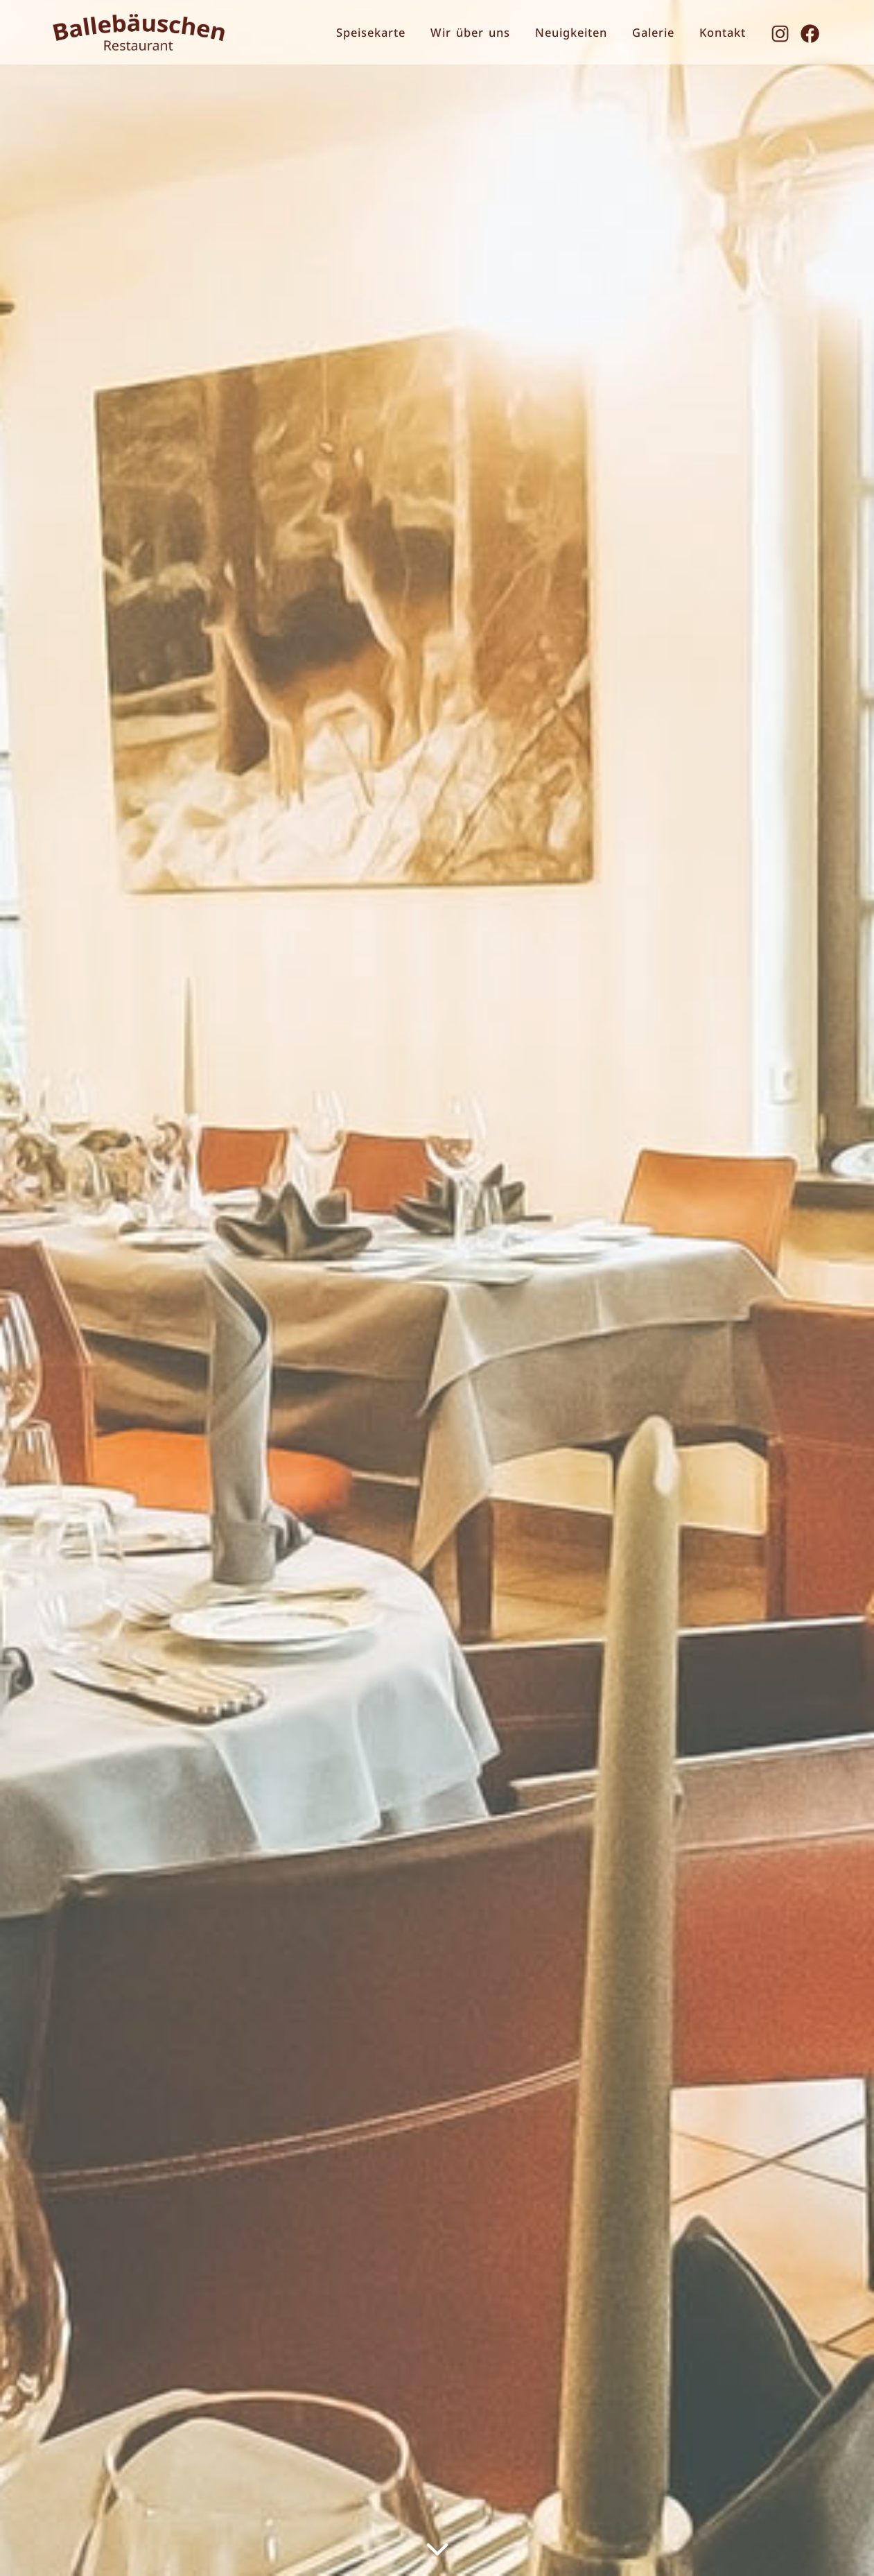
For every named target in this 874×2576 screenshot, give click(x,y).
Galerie (653, 32)
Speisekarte (370, 32)
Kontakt (722, 32)
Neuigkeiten (571, 32)
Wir (470, 32)
